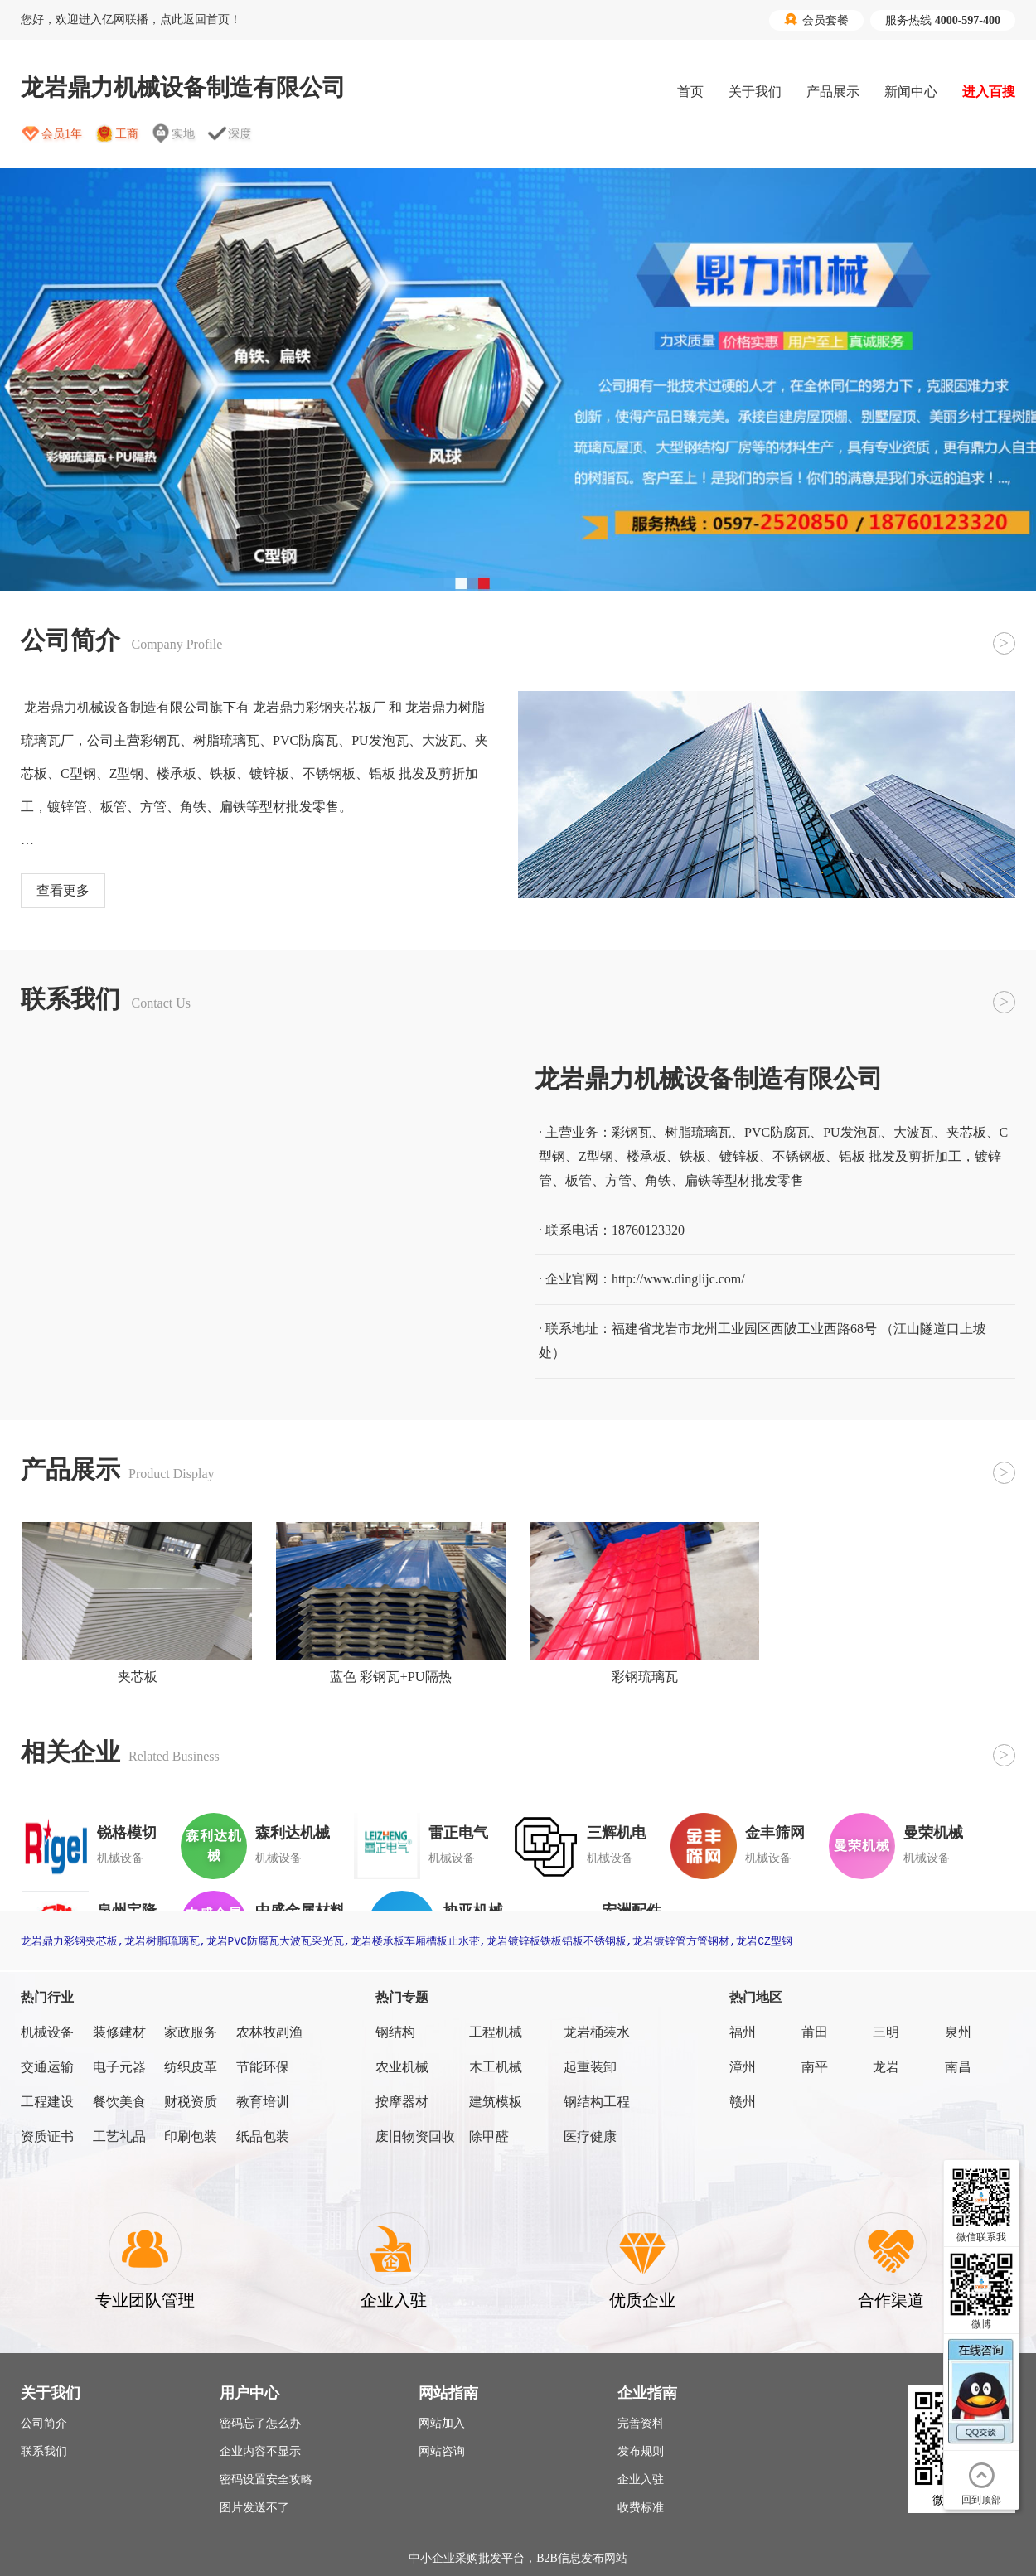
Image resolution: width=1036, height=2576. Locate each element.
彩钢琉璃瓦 (645, 1676)
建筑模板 (495, 2102)
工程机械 (495, 2032)
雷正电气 (458, 1832)
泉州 (958, 2032)
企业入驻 (640, 2479)
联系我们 (44, 2451)
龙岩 (886, 2067)
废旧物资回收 (415, 2136)
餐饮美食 (119, 2102)
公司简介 (44, 2423)
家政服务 (190, 2032)
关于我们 (755, 92)
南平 (814, 2067)
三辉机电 (616, 1832)
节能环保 (262, 2067)
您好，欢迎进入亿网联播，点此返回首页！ (131, 19)
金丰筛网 (775, 1832)
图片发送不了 (254, 2507)
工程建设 (47, 2102)
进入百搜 (988, 92)
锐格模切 (127, 1832)
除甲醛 (489, 2136)
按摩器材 (401, 2102)
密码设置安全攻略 (266, 2479)
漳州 (742, 2067)
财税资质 (190, 2102)
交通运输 (47, 2067)
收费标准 (640, 2507)
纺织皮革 (190, 2067)
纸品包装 (262, 2136)
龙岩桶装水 (597, 2032)
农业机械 (401, 2067)
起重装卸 (590, 2067)
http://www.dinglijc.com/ (678, 1279)
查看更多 (63, 890)
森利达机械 (292, 1832)
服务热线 (942, 20)
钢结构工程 (597, 2102)
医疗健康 (590, 2136)
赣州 (742, 2102)
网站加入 (442, 2423)
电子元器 (119, 2067)
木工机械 (495, 2067)
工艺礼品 (119, 2136)
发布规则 (640, 2451)
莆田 (814, 2032)
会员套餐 (816, 20)
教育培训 (262, 2102)
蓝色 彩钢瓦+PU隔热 (390, 1676)
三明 (886, 2032)
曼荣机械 (933, 1832)
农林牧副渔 (269, 2032)
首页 (690, 92)
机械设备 (47, 2032)
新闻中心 (910, 92)
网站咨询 (442, 2451)
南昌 (958, 2067)
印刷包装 (190, 2136)
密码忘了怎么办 (260, 2423)
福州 (742, 2032)
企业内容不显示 (260, 2451)
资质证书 (47, 2136)
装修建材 (119, 2032)
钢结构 (395, 2032)
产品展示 (832, 92)
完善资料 (640, 2423)
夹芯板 (137, 1676)
